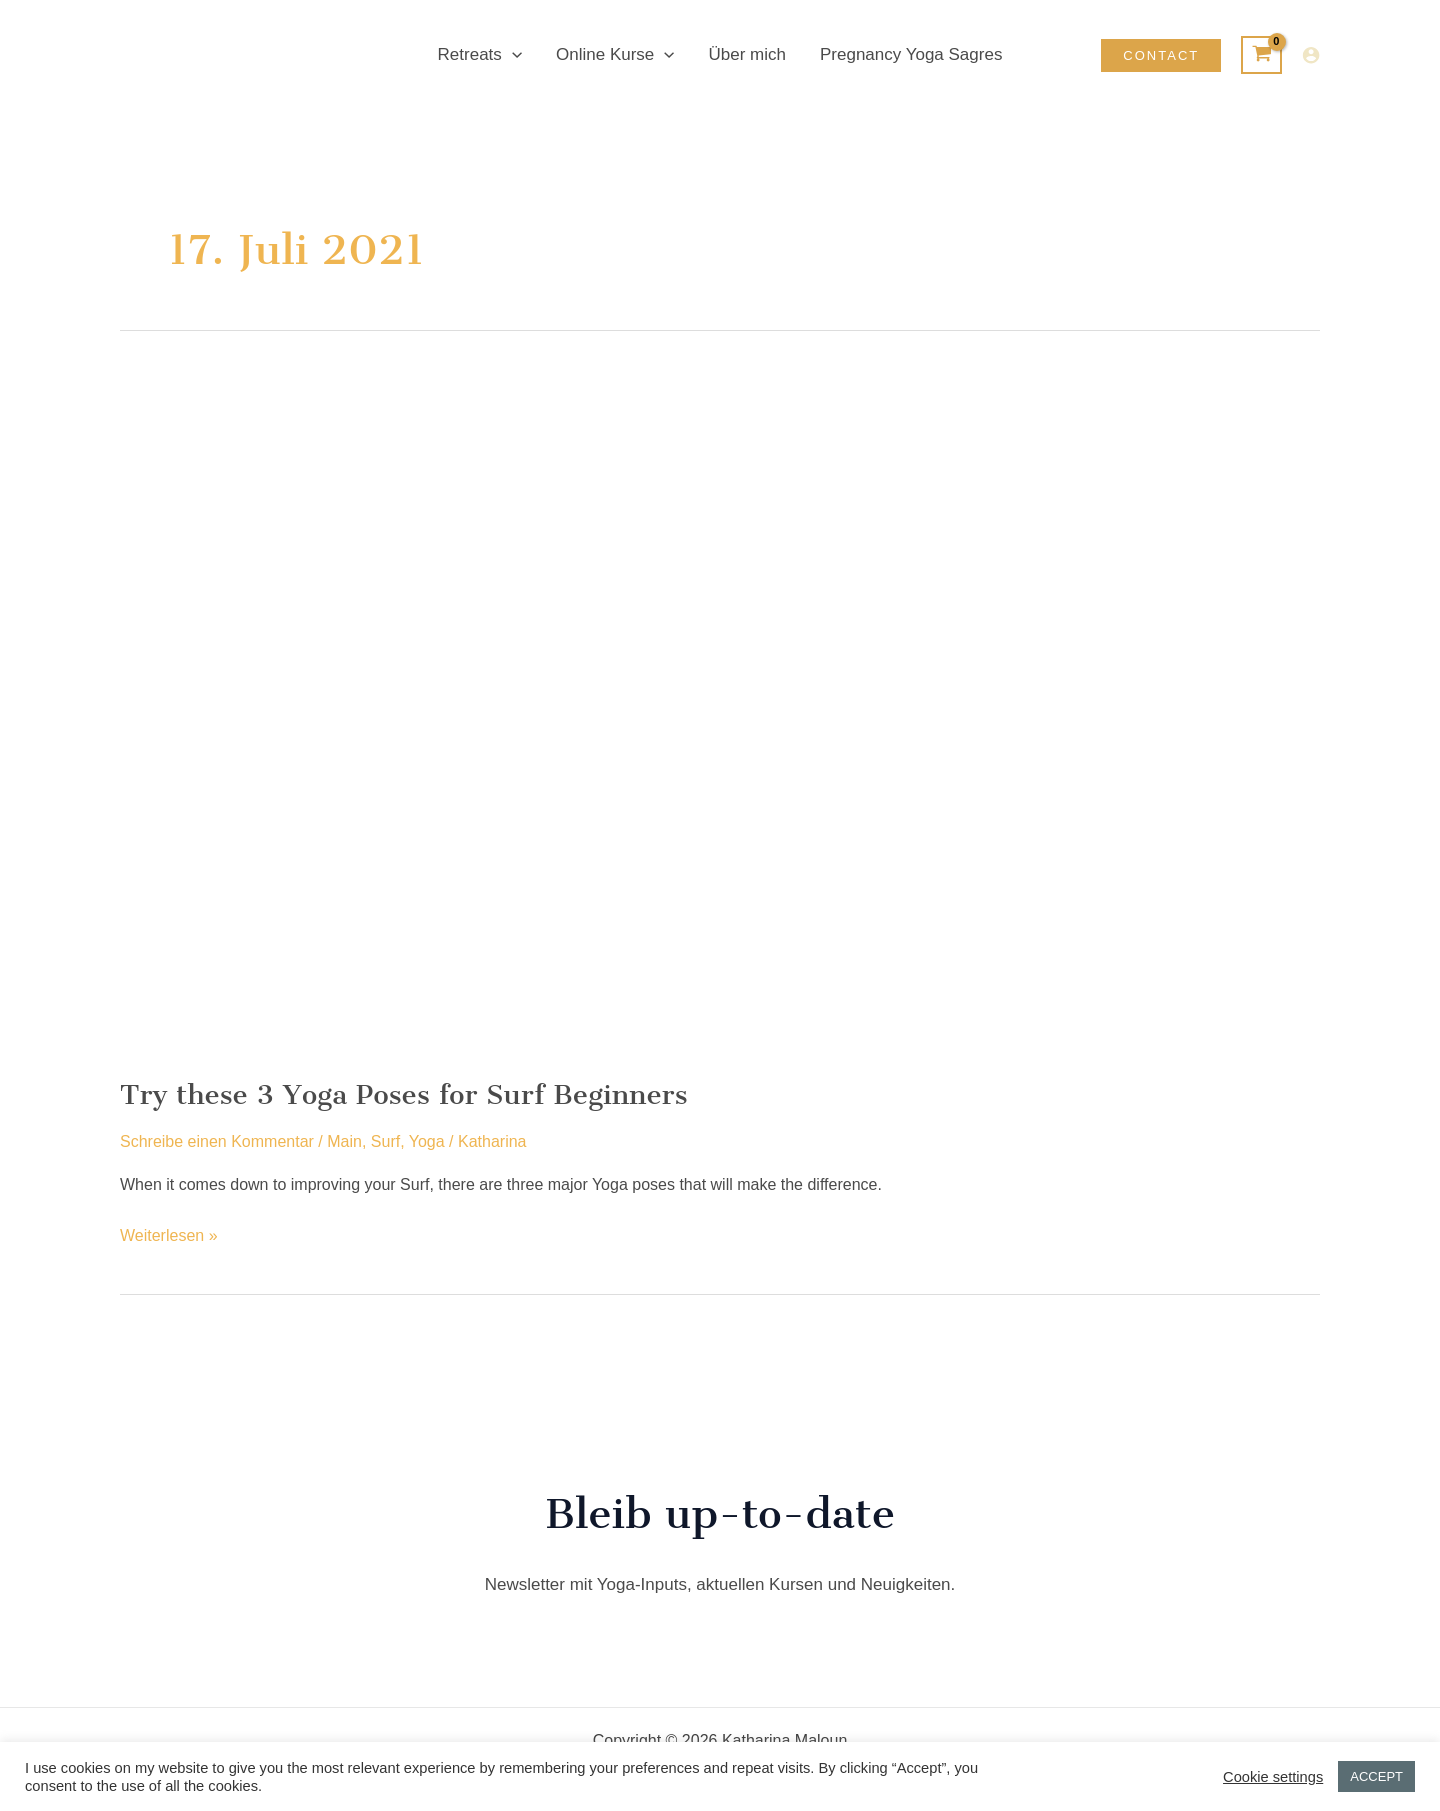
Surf (385, 1141)
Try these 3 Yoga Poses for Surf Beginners (404, 1094)
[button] (512, 55)
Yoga (427, 1141)
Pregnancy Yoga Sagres (911, 54)
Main (344, 1141)
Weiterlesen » (169, 1236)
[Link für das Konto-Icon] (1311, 55)
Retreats (480, 55)
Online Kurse (615, 55)
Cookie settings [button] (1273, 1777)
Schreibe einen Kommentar (217, 1141)
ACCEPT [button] (1376, 1776)
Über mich (747, 54)
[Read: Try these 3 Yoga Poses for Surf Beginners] (632, 711)
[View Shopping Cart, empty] (1261, 55)
